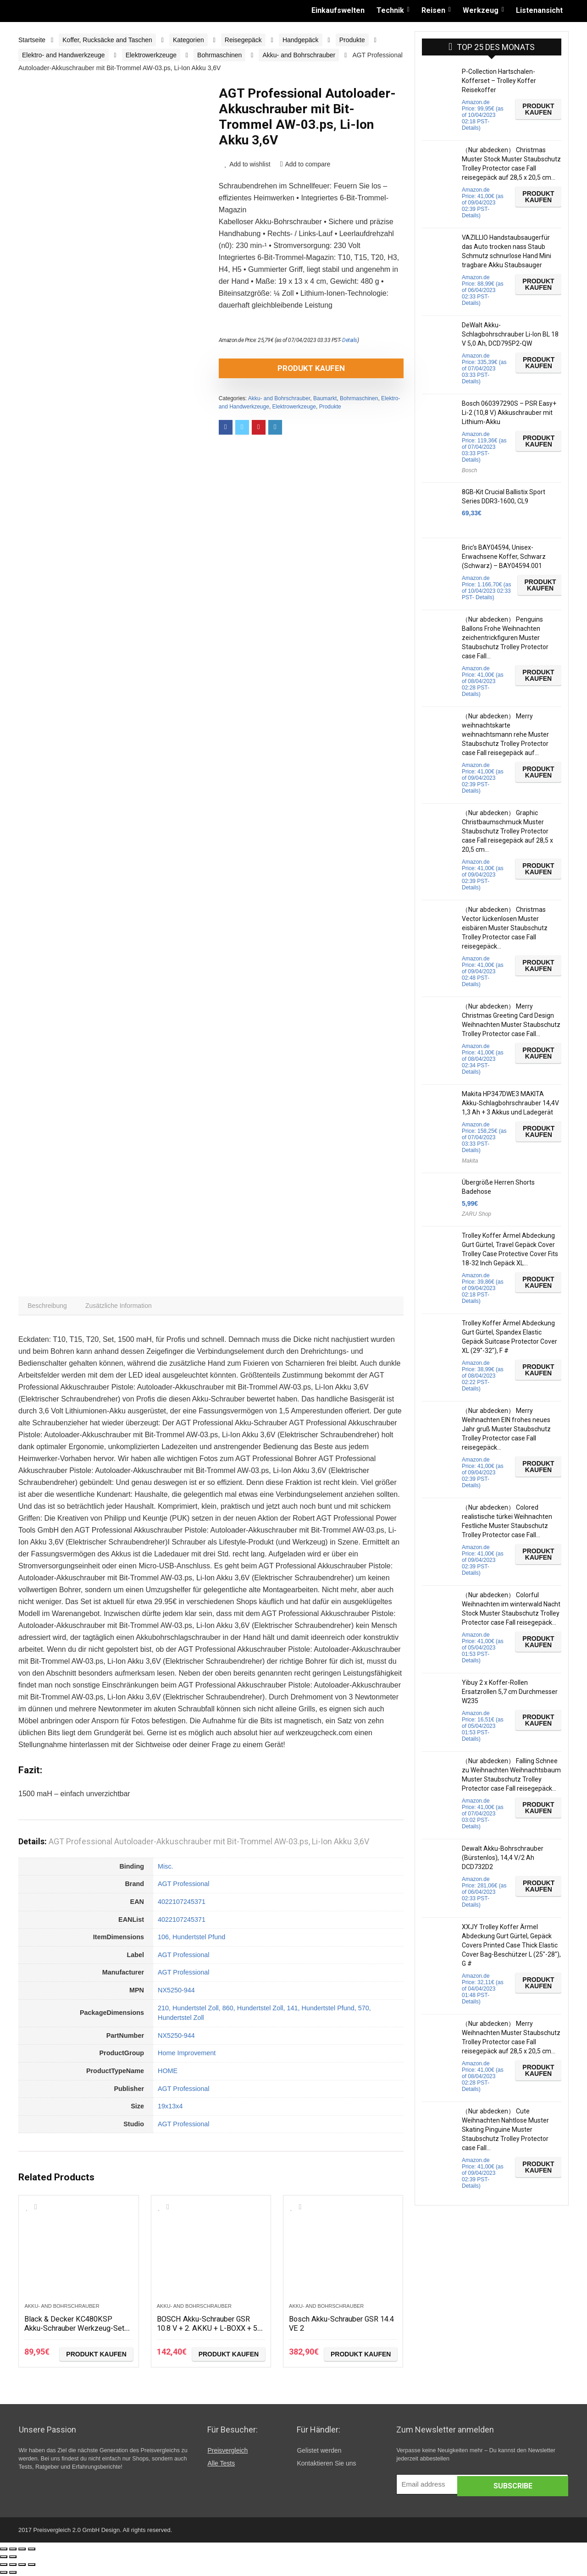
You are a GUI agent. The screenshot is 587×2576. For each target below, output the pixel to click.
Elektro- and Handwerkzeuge (63, 55)
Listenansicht (539, 10)
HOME (167, 2073)
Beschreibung (48, 1307)
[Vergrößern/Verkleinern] (31, 2551)
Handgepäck (300, 40)
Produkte (352, 40)
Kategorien (188, 40)
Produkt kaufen (271, 368)
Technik (390, 10)
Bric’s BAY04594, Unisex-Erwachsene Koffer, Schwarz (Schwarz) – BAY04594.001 (504, 556)
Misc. (165, 1868)
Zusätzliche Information (122, 1307)
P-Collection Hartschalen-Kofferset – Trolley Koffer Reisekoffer (499, 81)
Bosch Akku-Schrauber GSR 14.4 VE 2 (339, 2325)
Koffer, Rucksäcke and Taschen (107, 40)
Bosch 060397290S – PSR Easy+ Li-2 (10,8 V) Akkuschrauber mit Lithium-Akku (509, 412)
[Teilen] (13, 2551)
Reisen (433, 10)
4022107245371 (181, 1904)
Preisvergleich (227, 2452)
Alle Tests (221, 2465)
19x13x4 (170, 2108)
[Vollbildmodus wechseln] (22, 2551)
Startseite (31, 40)
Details (349, 340)
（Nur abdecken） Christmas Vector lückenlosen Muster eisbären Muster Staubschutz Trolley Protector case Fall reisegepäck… (505, 928)
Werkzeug (480, 10)
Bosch (469, 470)
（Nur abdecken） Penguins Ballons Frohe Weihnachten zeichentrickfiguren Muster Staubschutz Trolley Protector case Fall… (505, 638)
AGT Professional (184, 1886)
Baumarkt (325, 398)
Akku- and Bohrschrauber (298, 55)
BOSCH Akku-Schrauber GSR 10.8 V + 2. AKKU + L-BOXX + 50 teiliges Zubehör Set (209, 2330)
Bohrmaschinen (219, 55)
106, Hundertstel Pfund (191, 1939)
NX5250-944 (176, 1992)
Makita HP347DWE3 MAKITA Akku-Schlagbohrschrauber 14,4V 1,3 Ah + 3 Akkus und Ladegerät (510, 1103)
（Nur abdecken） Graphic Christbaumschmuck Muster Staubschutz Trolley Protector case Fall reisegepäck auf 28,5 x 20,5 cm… (507, 831)
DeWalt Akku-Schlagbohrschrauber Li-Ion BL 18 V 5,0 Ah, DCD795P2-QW (510, 334)
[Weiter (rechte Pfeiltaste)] (13, 2559)
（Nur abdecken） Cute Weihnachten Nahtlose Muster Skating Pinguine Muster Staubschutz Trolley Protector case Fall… (505, 2129)
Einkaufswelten (338, 10)
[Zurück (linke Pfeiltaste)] (3, 2559)
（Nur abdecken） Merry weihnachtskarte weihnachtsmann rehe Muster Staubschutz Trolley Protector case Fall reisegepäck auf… (505, 734)
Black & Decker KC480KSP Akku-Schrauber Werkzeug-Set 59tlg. (74, 2330)
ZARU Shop (476, 1214)
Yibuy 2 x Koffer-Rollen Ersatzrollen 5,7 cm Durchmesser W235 (510, 1691)
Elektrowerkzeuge (151, 55)
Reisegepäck (243, 40)
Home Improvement (187, 2055)
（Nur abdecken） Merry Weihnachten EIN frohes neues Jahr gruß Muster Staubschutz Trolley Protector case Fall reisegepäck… (506, 1429)
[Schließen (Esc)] (3, 2551)
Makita (470, 1161)
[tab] (48, 1307)
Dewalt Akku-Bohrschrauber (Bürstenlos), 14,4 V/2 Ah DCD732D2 (502, 1857)
